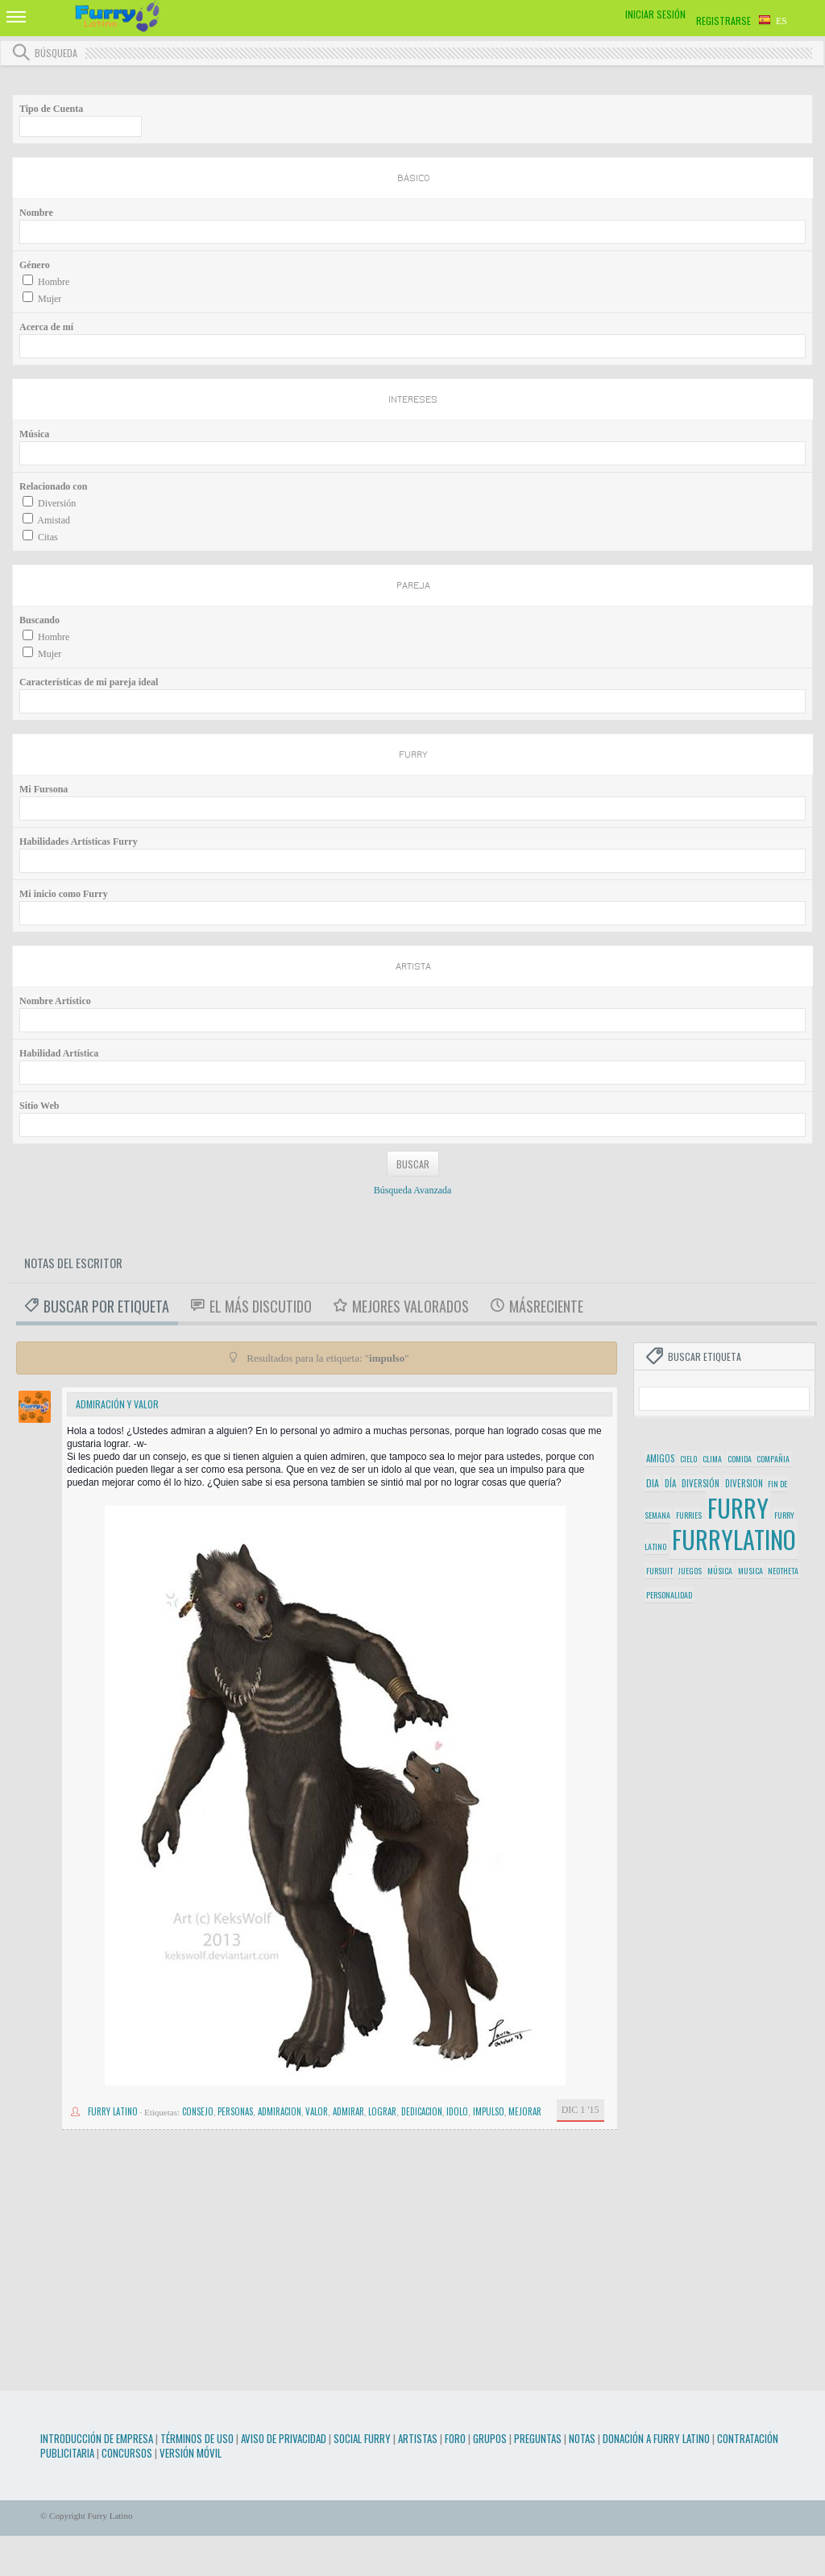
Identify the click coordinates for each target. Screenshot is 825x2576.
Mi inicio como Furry (63, 893)
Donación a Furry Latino (656, 2438)
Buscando (39, 620)
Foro (455, 2438)
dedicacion (421, 2111)
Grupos (490, 2438)
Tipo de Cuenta (51, 108)
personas (235, 2111)
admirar (348, 2111)
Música (34, 434)
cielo (688, 1459)
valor (316, 2111)
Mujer (49, 298)
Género (34, 265)
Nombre (36, 212)
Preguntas (538, 2438)
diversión (700, 1483)
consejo (198, 2111)
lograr (382, 2111)
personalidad (669, 1595)
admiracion (279, 2111)
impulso (488, 2111)
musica (750, 1571)
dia (652, 1483)
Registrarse (723, 20)
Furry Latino (113, 2111)
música (719, 1571)
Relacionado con (53, 486)
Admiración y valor (117, 1404)
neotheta (783, 1571)
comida (740, 1459)
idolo (457, 2111)
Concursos (127, 2453)
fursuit (659, 1571)
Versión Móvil (191, 2453)
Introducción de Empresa (96, 2438)
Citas (48, 537)
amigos (660, 1458)
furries (689, 1515)
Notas (582, 2438)
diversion (744, 1483)
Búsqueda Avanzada (413, 1190)
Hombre (53, 281)
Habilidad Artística (58, 1053)
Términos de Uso (197, 2438)
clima (712, 1459)
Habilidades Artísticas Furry (78, 841)
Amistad (53, 520)
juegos (690, 1571)
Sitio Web (39, 1105)
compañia (773, 1459)
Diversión (57, 503)
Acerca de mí (46, 327)
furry (738, 1508)
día (670, 1483)
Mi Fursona (43, 789)
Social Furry (362, 2438)
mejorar (524, 2111)
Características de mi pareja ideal (88, 682)
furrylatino (734, 1539)
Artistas (417, 2438)
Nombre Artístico (55, 1001)
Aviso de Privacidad (283, 2438)
